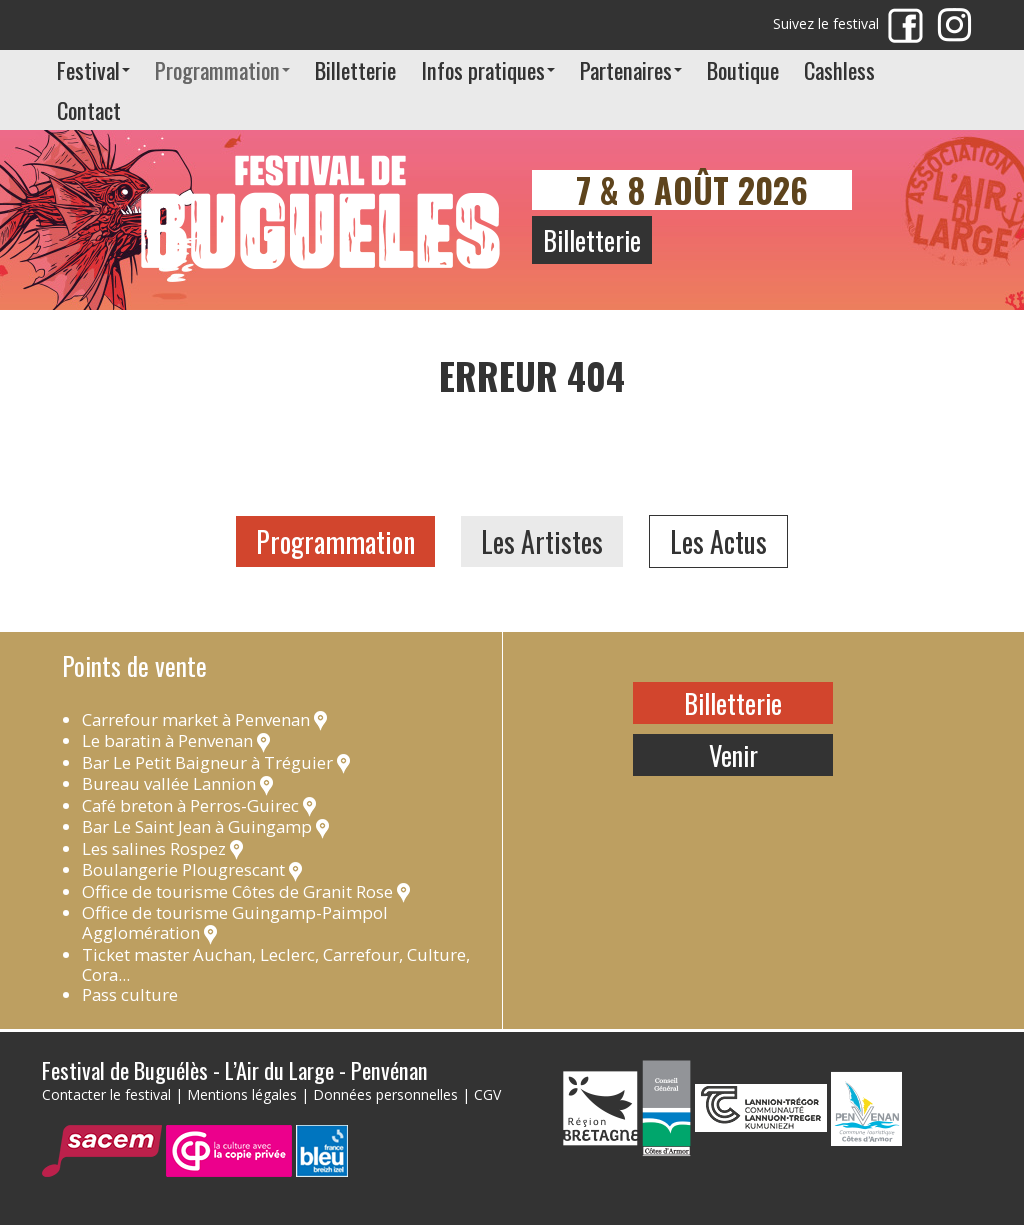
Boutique (743, 69)
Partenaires (631, 69)
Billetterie (355, 69)
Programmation (222, 69)
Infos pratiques (488, 69)
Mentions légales (242, 1094)
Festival (93, 69)
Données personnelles (385, 1094)
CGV (487, 1094)
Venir (733, 755)
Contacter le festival (106, 1094)
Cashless (839, 69)
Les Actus (718, 541)
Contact (89, 109)
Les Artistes (542, 541)
